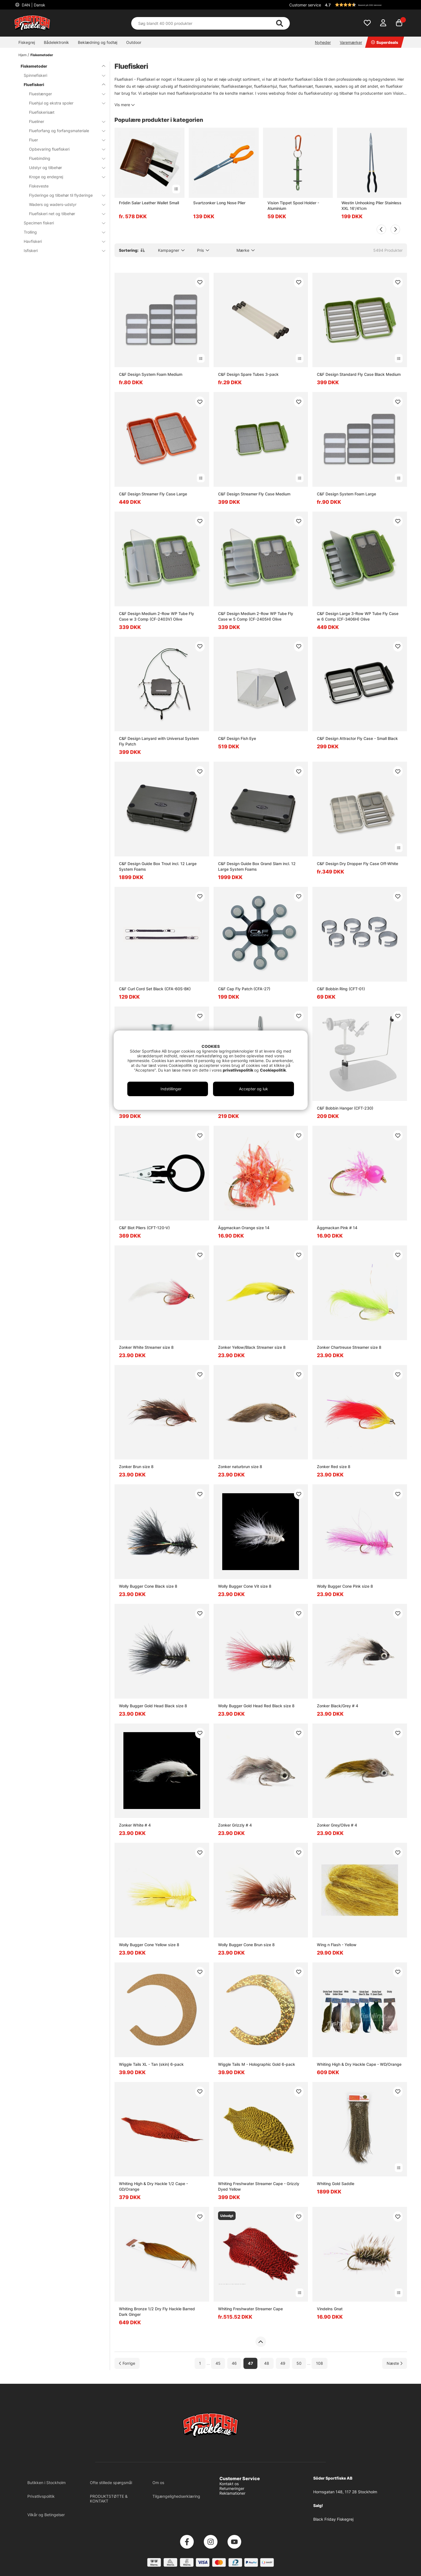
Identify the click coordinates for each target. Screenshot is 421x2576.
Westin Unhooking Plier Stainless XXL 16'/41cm (371, 205)
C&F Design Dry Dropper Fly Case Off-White (357, 863)
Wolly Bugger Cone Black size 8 (148, 1586)
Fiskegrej (26, 42)
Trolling (61, 232)
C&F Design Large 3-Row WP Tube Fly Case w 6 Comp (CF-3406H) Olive (357, 616)
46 (234, 2363)
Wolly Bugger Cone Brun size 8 (246, 1944)
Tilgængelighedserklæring (176, 2496)
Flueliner (64, 121)
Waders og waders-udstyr (64, 204)
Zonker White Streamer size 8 (146, 1347)
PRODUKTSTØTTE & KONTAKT (109, 2498)
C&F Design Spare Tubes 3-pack (248, 374)
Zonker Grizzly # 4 (235, 1825)
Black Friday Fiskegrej (333, 2519)
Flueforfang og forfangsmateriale (64, 130)
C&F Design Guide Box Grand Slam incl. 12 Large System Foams (257, 866)
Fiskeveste (39, 186)
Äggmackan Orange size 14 (243, 1227)
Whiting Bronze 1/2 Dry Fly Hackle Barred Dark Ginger (157, 2311)
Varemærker (351, 42)
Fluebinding (64, 158)
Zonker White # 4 (135, 1825)
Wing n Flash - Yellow (337, 1944)
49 (282, 2363)
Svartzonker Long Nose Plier (219, 202)
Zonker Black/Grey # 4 (337, 1705)
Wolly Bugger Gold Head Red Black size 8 (256, 1705)
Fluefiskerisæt (41, 112)
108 (319, 2363)
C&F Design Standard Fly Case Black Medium (359, 374)
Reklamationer (232, 2493)
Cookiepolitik (273, 1070)
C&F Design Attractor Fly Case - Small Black (357, 738)
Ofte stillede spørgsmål (111, 2482)
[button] (365, 5)
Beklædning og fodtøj (97, 42)
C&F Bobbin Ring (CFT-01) (341, 988)
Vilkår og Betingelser (46, 2514)
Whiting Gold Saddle (335, 2183)
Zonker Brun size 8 (136, 1466)
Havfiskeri (61, 241)
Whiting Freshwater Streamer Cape (250, 2308)
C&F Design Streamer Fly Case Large (153, 494)
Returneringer (231, 2488)
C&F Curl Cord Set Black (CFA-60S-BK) (155, 988)
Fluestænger (64, 93)
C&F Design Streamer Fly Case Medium (254, 494)
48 (266, 2363)
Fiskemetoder (41, 55)
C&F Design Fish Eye (237, 738)
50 (299, 2363)
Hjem (22, 55)
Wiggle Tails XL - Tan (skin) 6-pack (151, 2064)
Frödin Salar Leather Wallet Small (149, 202)
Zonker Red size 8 (333, 1466)
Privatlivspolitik (41, 2496)
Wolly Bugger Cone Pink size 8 (345, 1586)
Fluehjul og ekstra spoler (64, 103)
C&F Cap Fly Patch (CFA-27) (244, 988)
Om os (158, 2482)
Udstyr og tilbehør (64, 167)
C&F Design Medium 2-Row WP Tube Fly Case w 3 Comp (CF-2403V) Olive (156, 616)
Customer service (305, 5)
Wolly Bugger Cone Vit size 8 (244, 1586)
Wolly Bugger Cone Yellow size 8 (149, 1944)
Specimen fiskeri (61, 222)
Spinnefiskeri (61, 75)
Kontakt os (229, 2483)
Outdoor (133, 42)
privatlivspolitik (238, 1070)
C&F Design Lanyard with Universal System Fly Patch (159, 741)
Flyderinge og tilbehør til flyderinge (64, 195)
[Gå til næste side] (394, 2363)
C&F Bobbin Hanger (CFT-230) (345, 1108)
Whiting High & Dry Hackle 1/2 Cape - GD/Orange (153, 2186)
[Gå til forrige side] (127, 2363)
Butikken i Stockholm (46, 2482)
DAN (33, 5)
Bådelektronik (56, 42)
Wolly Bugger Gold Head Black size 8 (153, 1705)
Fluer (64, 139)
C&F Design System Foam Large (346, 494)
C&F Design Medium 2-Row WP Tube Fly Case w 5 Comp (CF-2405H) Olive (255, 616)
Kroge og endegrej (64, 176)
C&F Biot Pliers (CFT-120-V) (144, 1227)
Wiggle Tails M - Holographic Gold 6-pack (256, 2064)
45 (218, 2363)
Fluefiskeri (61, 84)
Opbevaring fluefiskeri (64, 149)
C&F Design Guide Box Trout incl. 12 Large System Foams (158, 866)
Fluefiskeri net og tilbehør (64, 213)
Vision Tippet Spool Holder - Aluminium (293, 205)
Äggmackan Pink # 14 (337, 1227)
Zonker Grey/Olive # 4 (337, 1825)
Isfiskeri (61, 250)
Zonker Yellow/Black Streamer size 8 (252, 1347)
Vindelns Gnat (330, 2308)
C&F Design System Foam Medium (150, 374)
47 (250, 2363)
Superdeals (384, 42)
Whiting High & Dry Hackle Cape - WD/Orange (359, 2064)
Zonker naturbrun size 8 (240, 1466)
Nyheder (323, 42)
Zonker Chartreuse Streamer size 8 (349, 1347)
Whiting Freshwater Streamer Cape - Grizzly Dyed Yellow (258, 2186)
